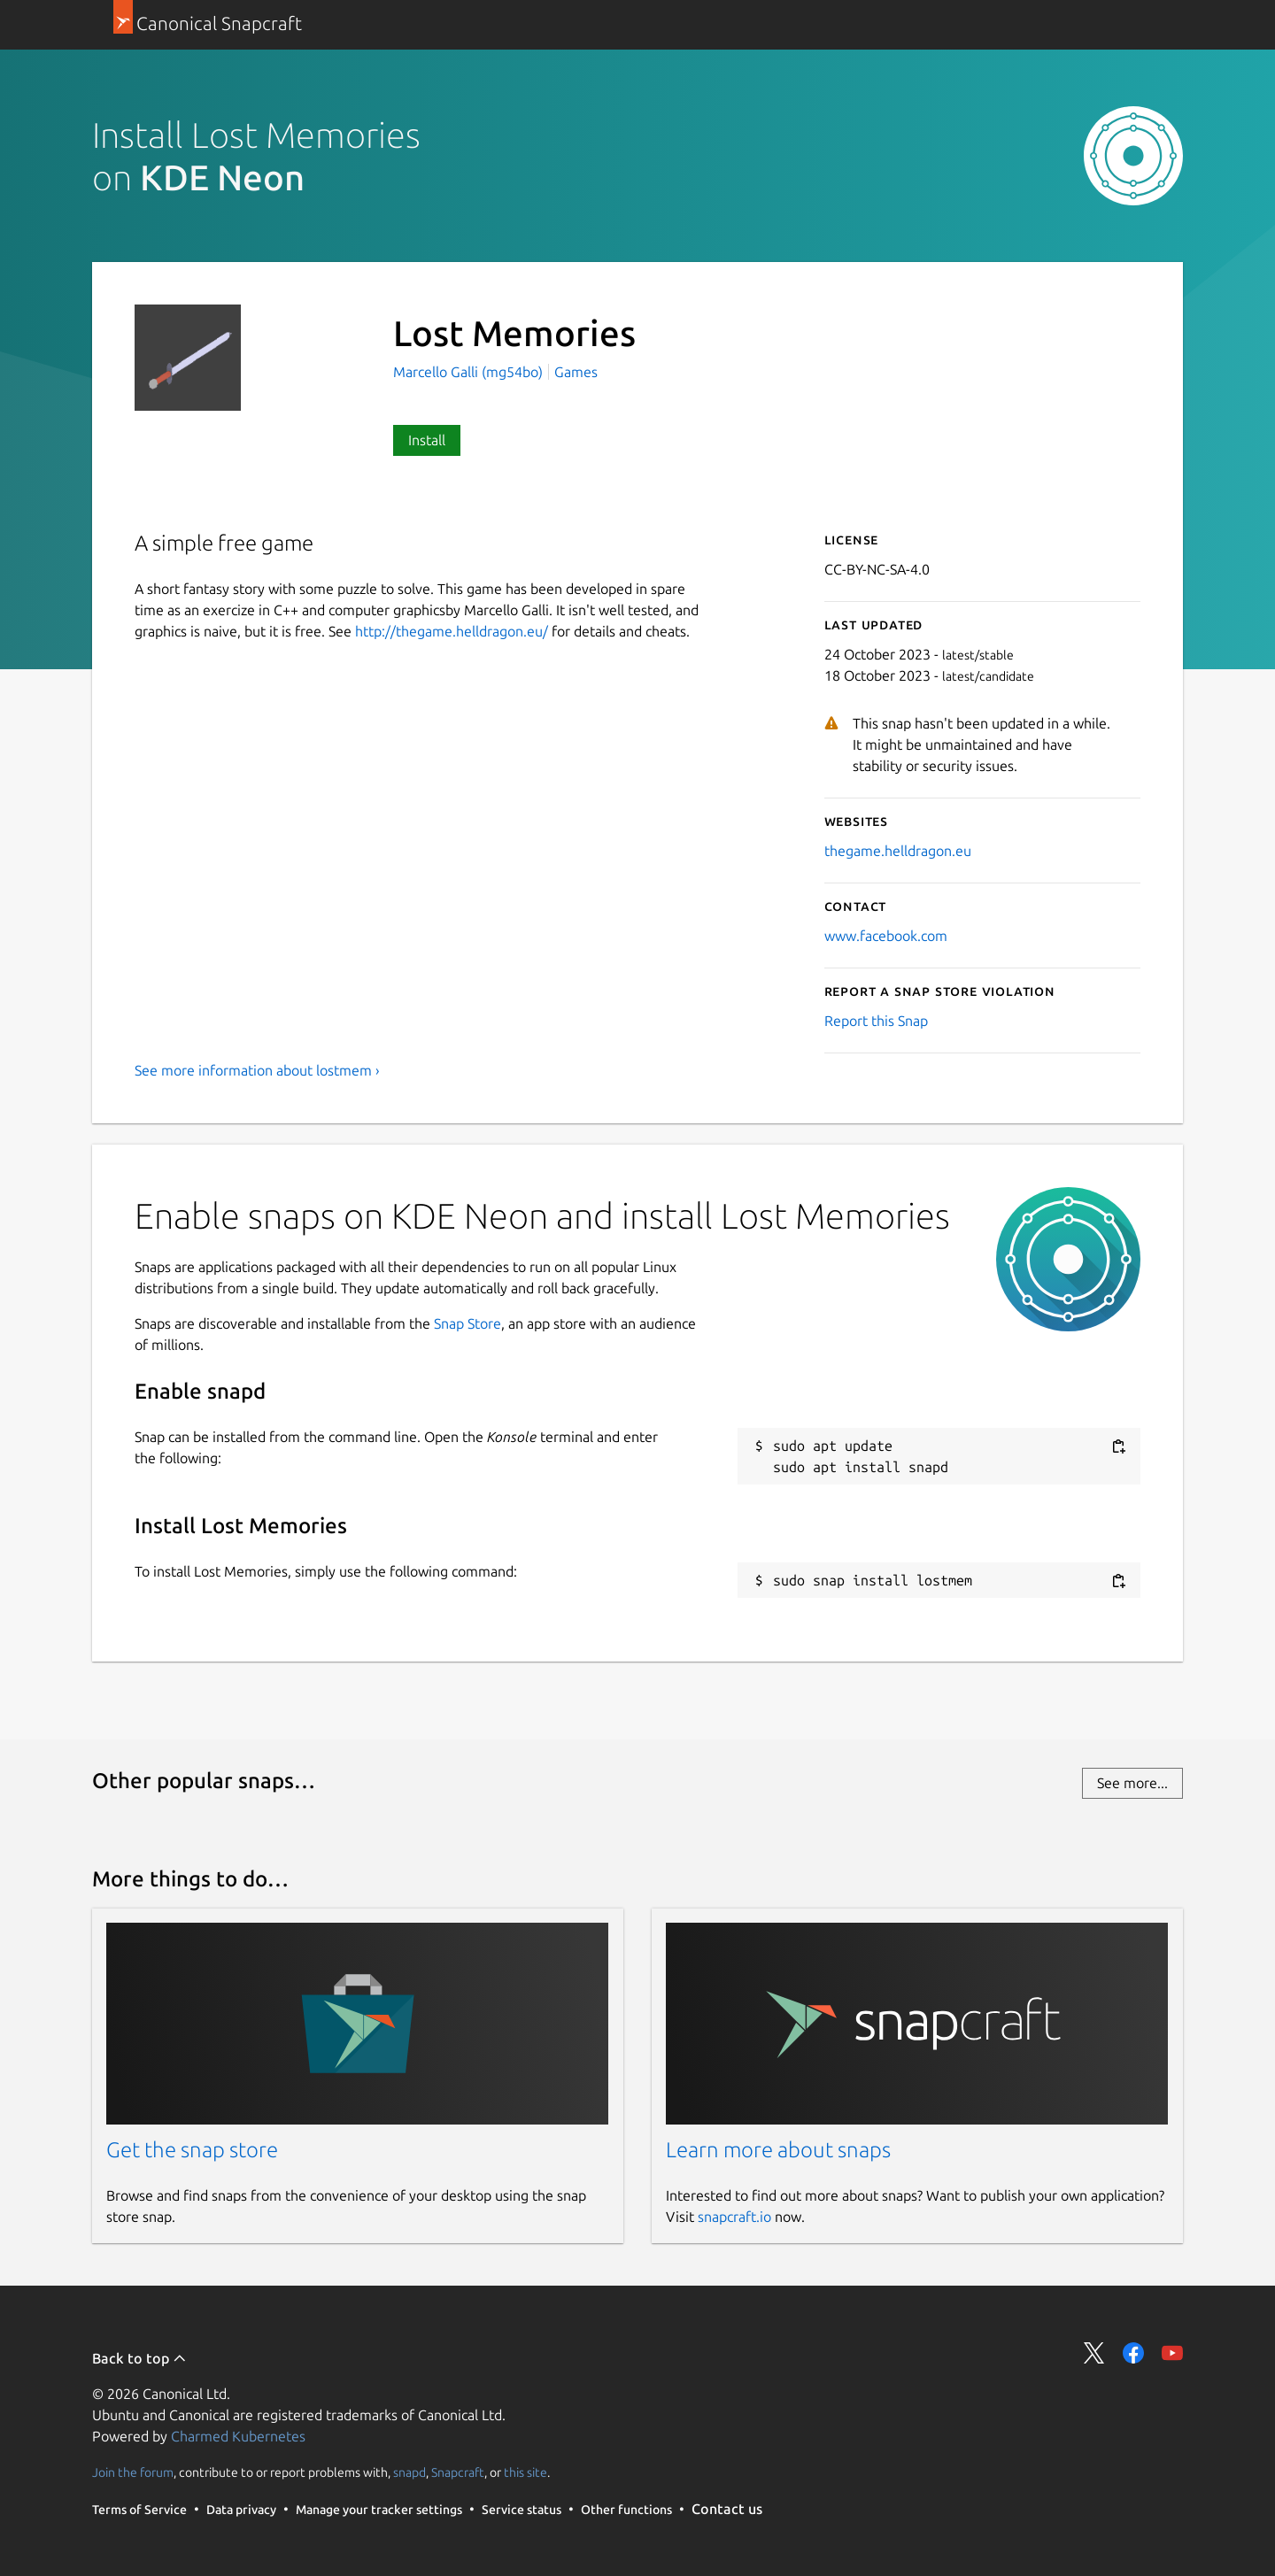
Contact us (727, 2509)
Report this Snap (876, 1021)
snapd (409, 2472)
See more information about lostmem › (257, 1070)
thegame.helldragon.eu (897, 851)
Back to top (139, 2358)
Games (576, 372)
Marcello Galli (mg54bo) (469, 372)
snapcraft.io (734, 2217)
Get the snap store (192, 2150)
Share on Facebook (1133, 2353)
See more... (1132, 1783)
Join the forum (133, 2472)
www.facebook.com (885, 936)
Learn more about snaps (778, 2150)
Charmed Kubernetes (238, 2436)
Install (426, 440)
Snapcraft (457, 2472)
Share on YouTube (1172, 2353)
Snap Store (467, 1323)
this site (525, 2472)
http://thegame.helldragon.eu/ (451, 631)
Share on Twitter (1094, 2353)
